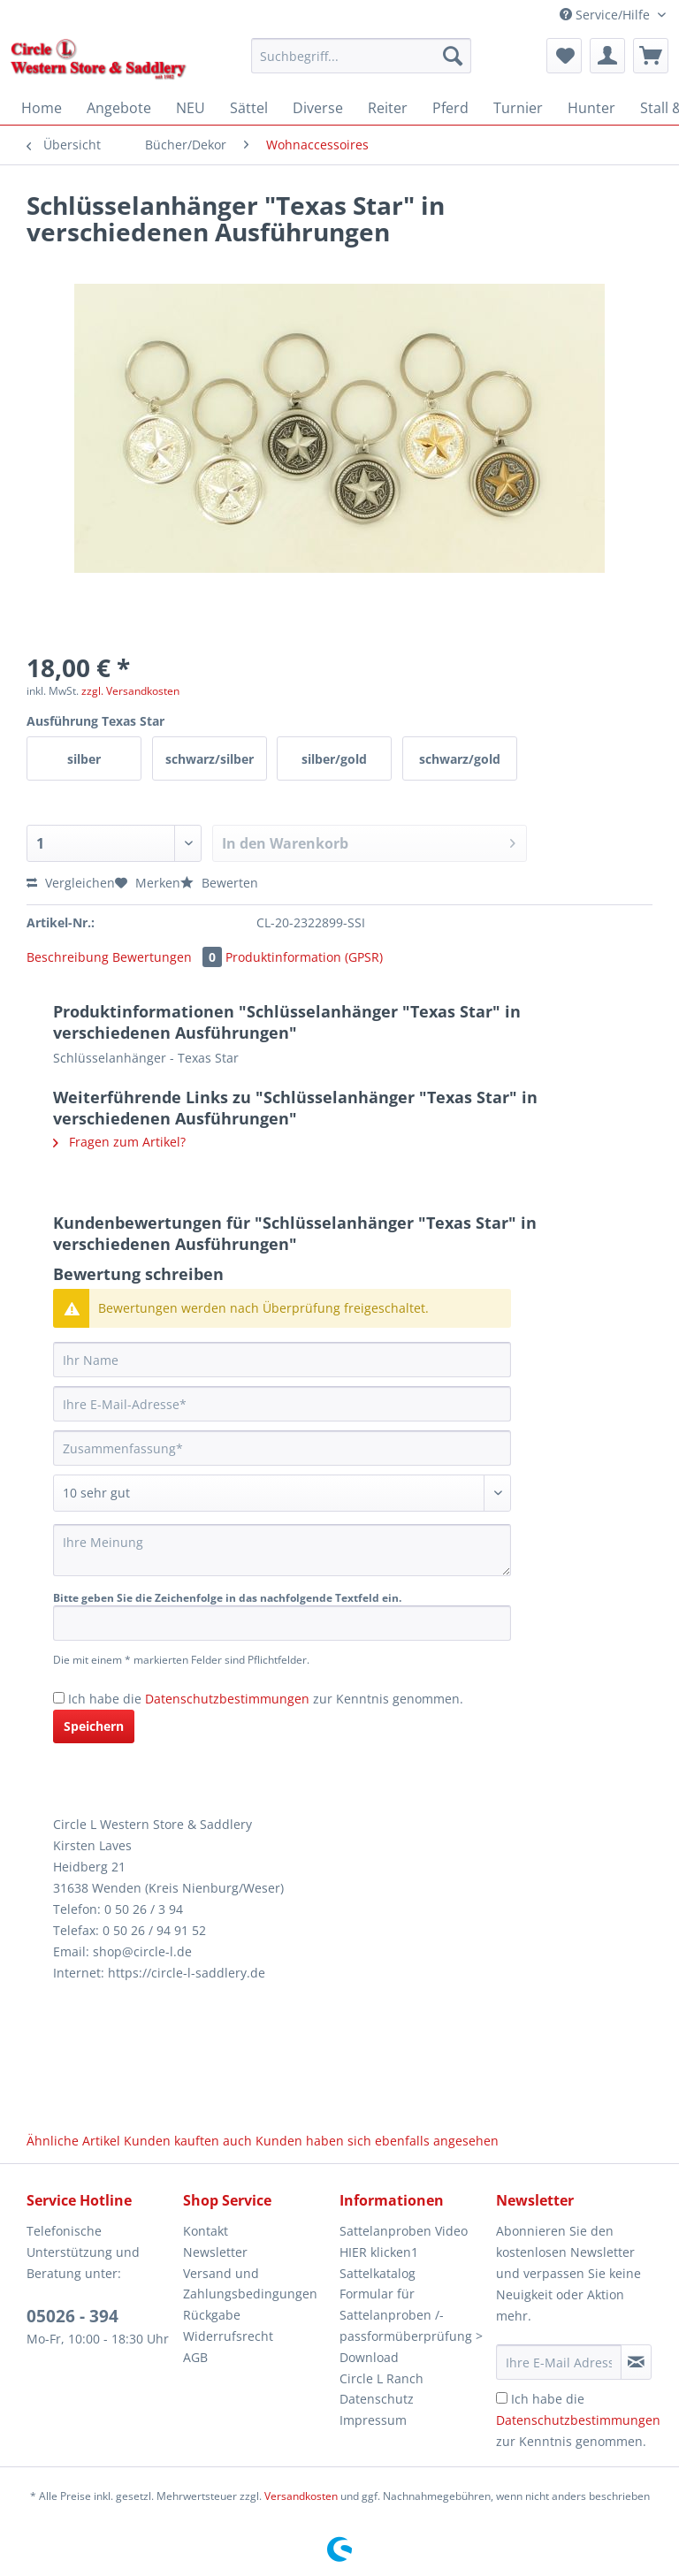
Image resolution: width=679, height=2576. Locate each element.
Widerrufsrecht (228, 2336)
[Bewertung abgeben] (282, 1493)
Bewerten (219, 882)
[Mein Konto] (607, 55)
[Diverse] (317, 108)
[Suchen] (452, 55)
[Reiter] (387, 108)
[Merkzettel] (564, 55)
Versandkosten (301, 2496)
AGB (195, 2357)
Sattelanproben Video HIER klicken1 (404, 2241)
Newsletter (215, 2252)
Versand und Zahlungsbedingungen (250, 2284)
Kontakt (205, 2230)
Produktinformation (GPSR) (304, 957)
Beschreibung (68, 957)
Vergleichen (71, 882)
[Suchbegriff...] (361, 55)
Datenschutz (377, 2398)
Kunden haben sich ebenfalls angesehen (377, 2140)
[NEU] (190, 108)
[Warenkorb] (650, 55)
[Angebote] (119, 108)
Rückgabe (211, 2314)
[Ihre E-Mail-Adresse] (282, 1403)
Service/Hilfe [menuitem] (606, 14)
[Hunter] (591, 108)
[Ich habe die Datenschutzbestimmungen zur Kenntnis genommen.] (59, 1697)
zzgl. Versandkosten (130, 690)
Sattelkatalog (378, 2273)
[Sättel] (248, 108)
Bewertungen (168, 957)
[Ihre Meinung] (282, 1550)
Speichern (94, 1726)
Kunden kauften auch (188, 2140)
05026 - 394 (72, 2316)
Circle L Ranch (381, 2378)
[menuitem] (361, 64)
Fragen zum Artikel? (119, 1141)
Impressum (373, 2420)
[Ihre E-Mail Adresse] (559, 2362)
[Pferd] (450, 108)
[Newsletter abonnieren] (636, 2362)
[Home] (41, 108)
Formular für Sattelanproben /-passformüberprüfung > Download (411, 2325)
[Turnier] (518, 108)
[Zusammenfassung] (282, 1448)
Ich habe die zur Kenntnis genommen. (265, 1698)
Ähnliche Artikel (73, 2140)
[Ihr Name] (282, 1359)
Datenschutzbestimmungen (227, 1698)
